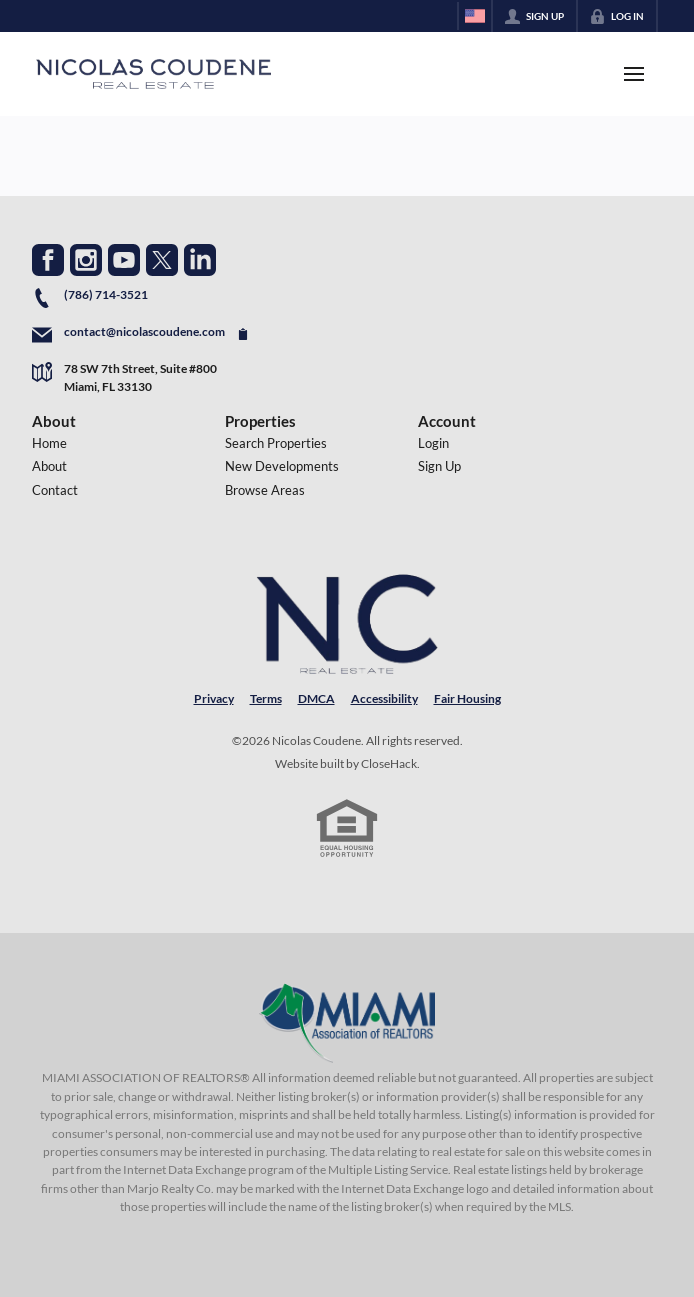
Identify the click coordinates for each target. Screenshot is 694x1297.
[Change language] (475, 16)
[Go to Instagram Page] (86, 260)
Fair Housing (467, 698)
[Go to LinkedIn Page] (200, 260)
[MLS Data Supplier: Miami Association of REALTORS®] (347, 1023)
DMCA (316, 698)
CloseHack (389, 763)
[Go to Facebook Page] (48, 260)
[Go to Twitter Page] (162, 260)
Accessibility (384, 698)
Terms (266, 698)
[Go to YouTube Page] (124, 260)
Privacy (214, 698)
